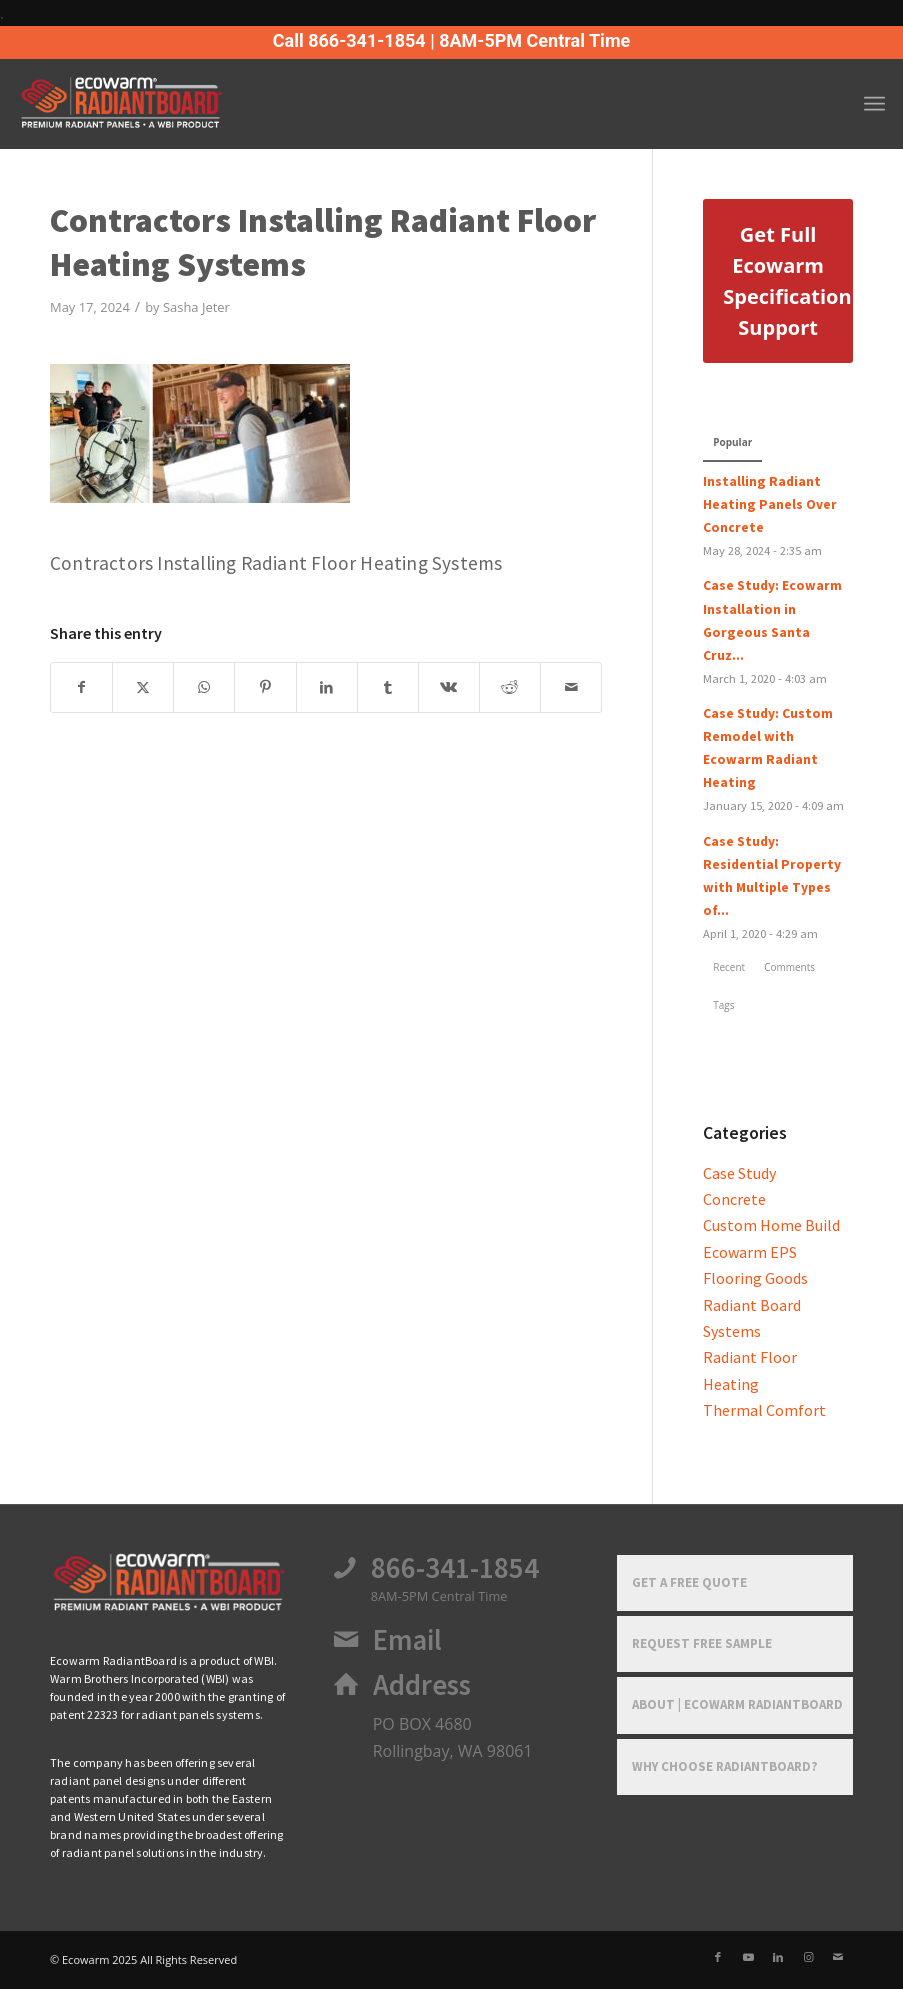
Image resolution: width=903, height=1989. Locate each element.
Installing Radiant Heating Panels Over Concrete (770, 504)
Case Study (739, 1173)
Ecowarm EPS (750, 1252)
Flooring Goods (755, 1278)
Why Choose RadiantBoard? (725, 1766)
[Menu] (874, 104)
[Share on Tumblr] (388, 687)
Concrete (734, 1199)
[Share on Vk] (449, 687)
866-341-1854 (455, 1568)
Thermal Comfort (764, 1410)
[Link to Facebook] (718, 1957)
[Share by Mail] (571, 687)
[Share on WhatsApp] (204, 687)
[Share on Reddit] (510, 687)
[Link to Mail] (838, 1957)
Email (407, 1640)
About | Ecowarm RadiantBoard (737, 1704)
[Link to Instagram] (808, 1957)
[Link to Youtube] (748, 1957)
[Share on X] (143, 687)
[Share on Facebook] (81, 687)
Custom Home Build (771, 1225)
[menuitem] (874, 104)
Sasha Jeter (196, 307)
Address (422, 1685)
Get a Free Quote (689, 1582)
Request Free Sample (702, 1643)
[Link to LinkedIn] (778, 1957)
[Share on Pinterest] (265, 687)
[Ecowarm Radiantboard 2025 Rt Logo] (154, 104)
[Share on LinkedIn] (327, 687)
